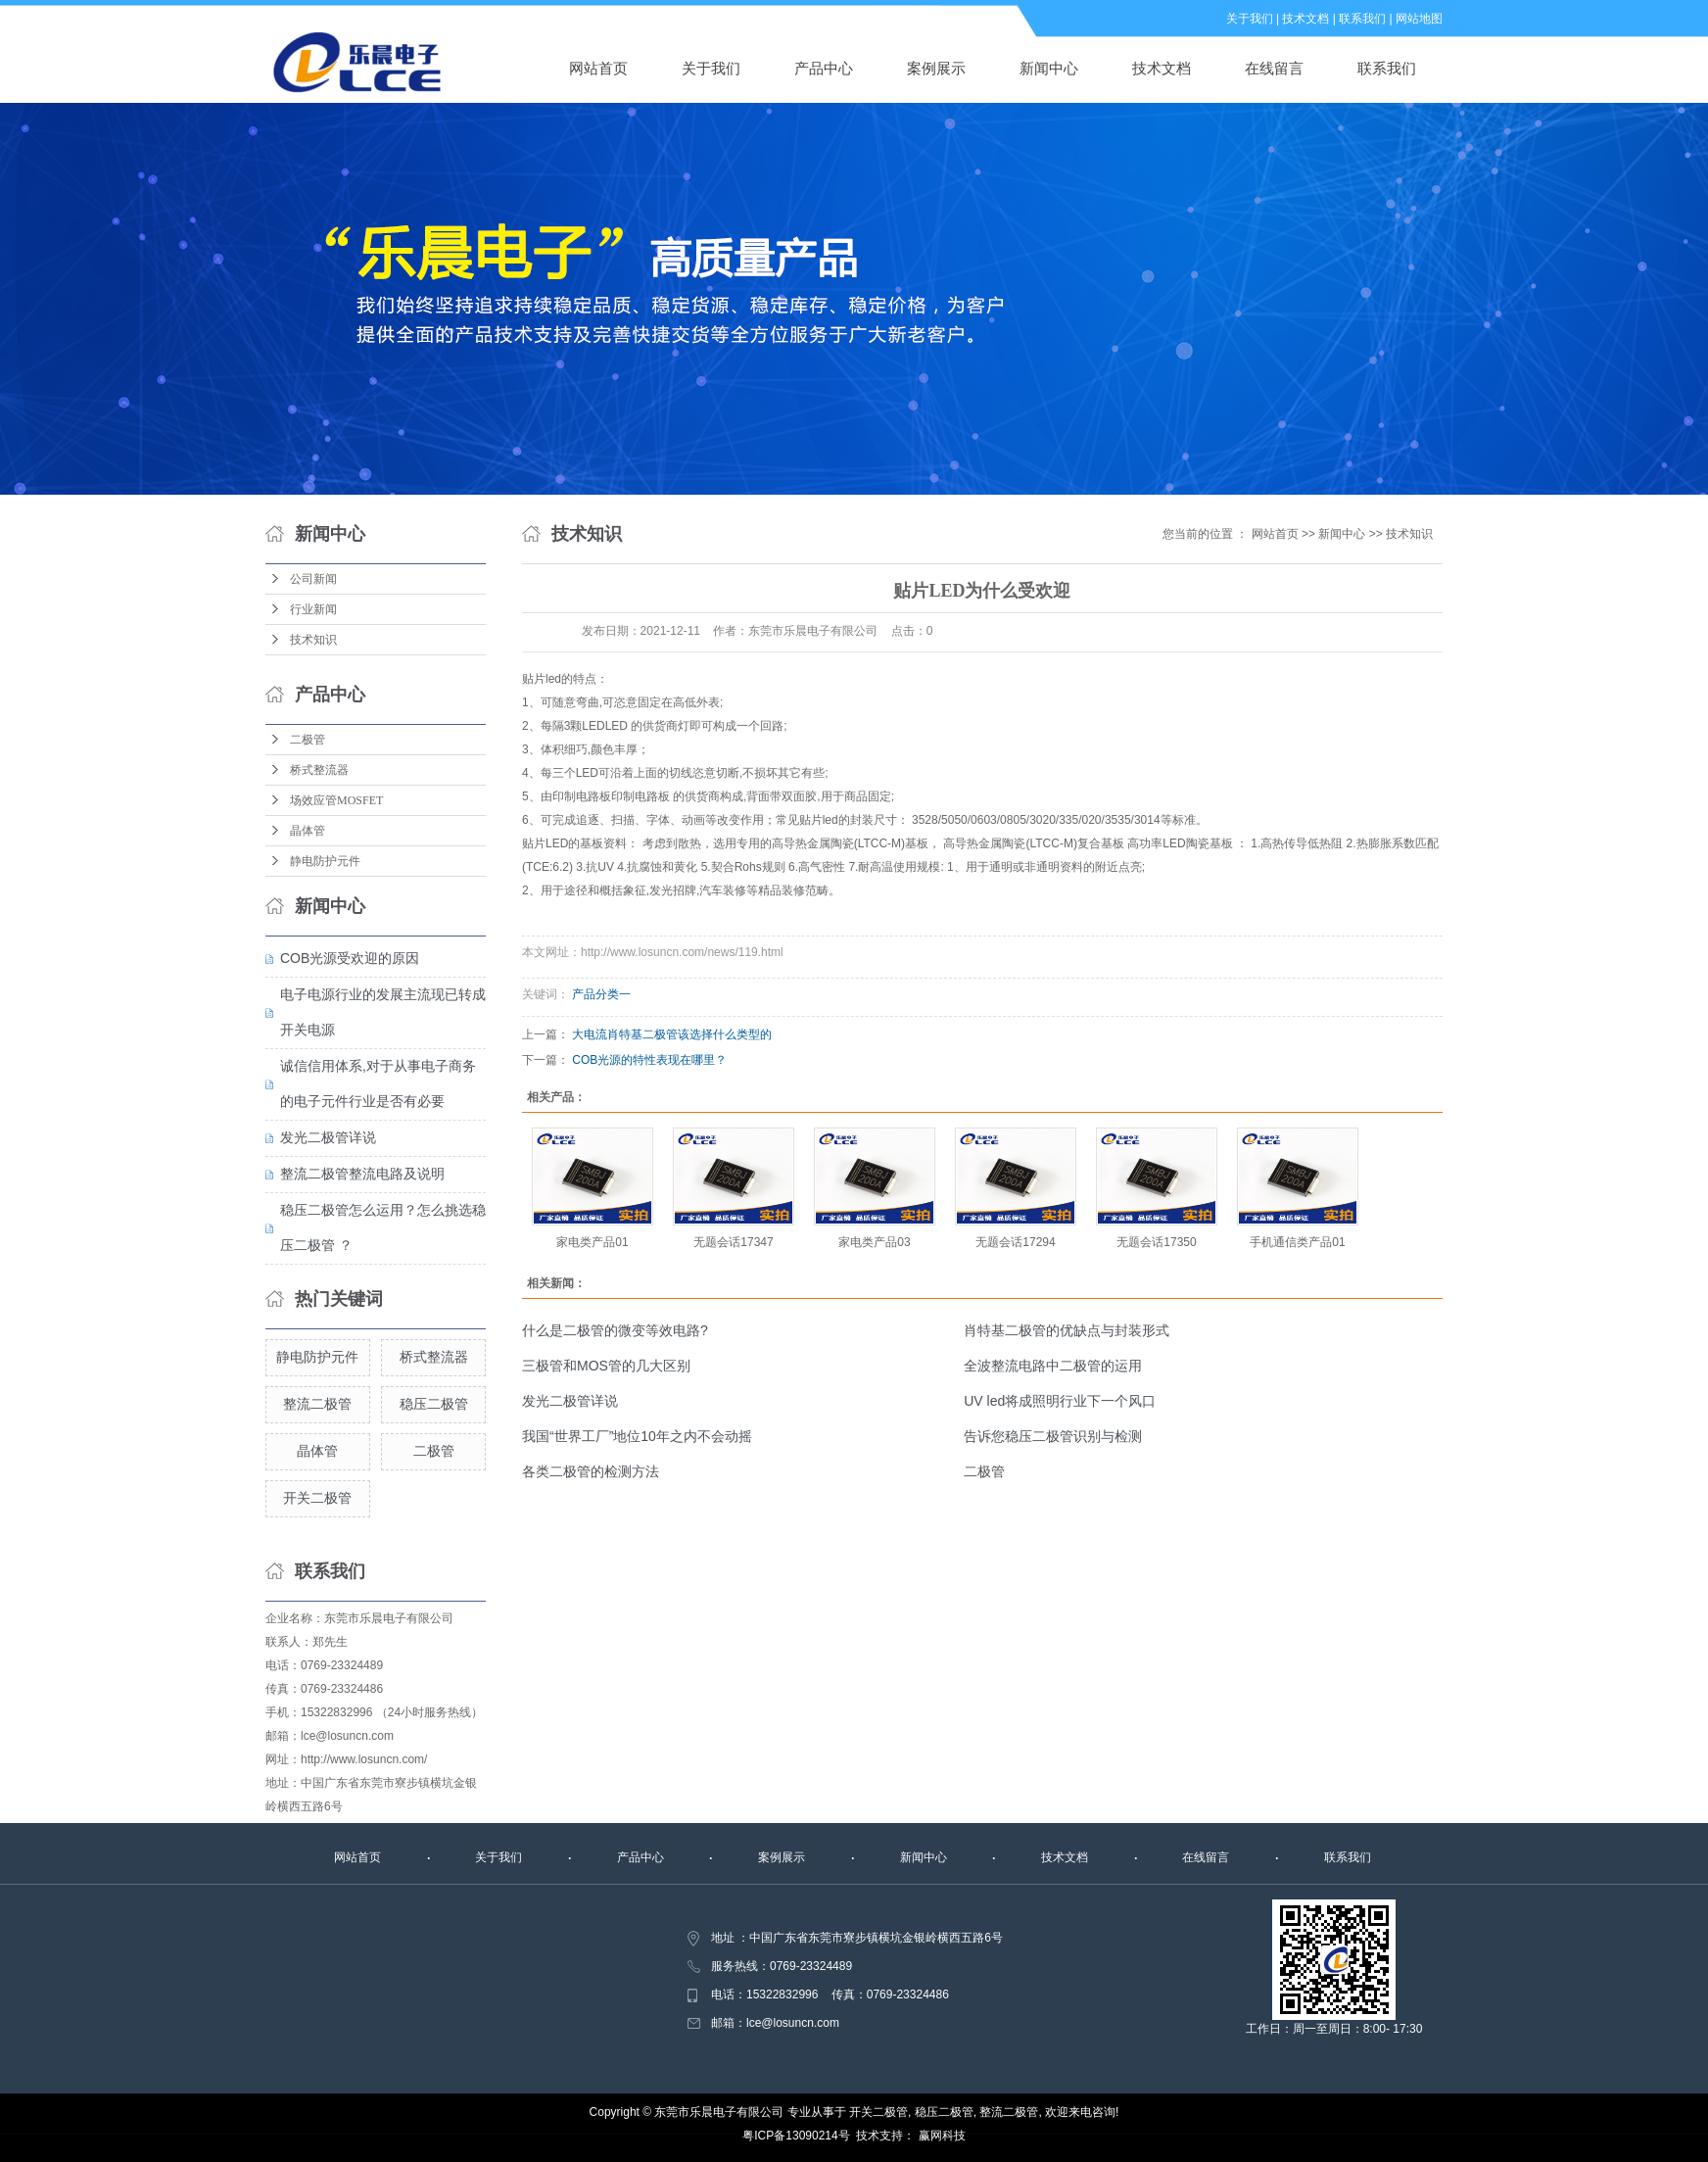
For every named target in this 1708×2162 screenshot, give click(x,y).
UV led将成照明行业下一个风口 (1060, 1401)
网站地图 (1419, 18)
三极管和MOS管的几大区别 (606, 1365)
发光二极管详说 (328, 1137)
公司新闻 (313, 579)
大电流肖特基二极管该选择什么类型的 (672, 1034)
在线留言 (1274, 68)
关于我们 (1249, 18)
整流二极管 (317, 1404)
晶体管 (307, 831)
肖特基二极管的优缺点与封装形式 (1066, 1330)
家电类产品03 (874, 1242)
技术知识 (313, 640)
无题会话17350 (1156, 1242)
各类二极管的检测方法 (590, 1471)
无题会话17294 (1015, 1242)
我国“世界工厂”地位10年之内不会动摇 (637, 1436)
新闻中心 (1049, 68)
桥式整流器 (319, 770)
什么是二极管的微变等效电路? (615, 1330)
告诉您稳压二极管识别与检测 (1053, 1436)
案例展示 (936, 68)
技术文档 (1305, 18)
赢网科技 (942, 2135)
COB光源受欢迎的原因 (349, 958)
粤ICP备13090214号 (795, 2135)
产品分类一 (601, 994)
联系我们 (1362, 18)
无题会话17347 (733, 1242)
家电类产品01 (592, 1242)
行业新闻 (313, 609)
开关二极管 (317, 1498)
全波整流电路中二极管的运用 (1053, 1365)
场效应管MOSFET (336, 800)
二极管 (307, 739)
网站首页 (598, 68)
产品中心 (823, 68)
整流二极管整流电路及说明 (362, 1173)
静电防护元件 (325, 861)
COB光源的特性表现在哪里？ (649, 1060)
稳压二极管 (434, 1404)
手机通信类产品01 (1297, 1242)
